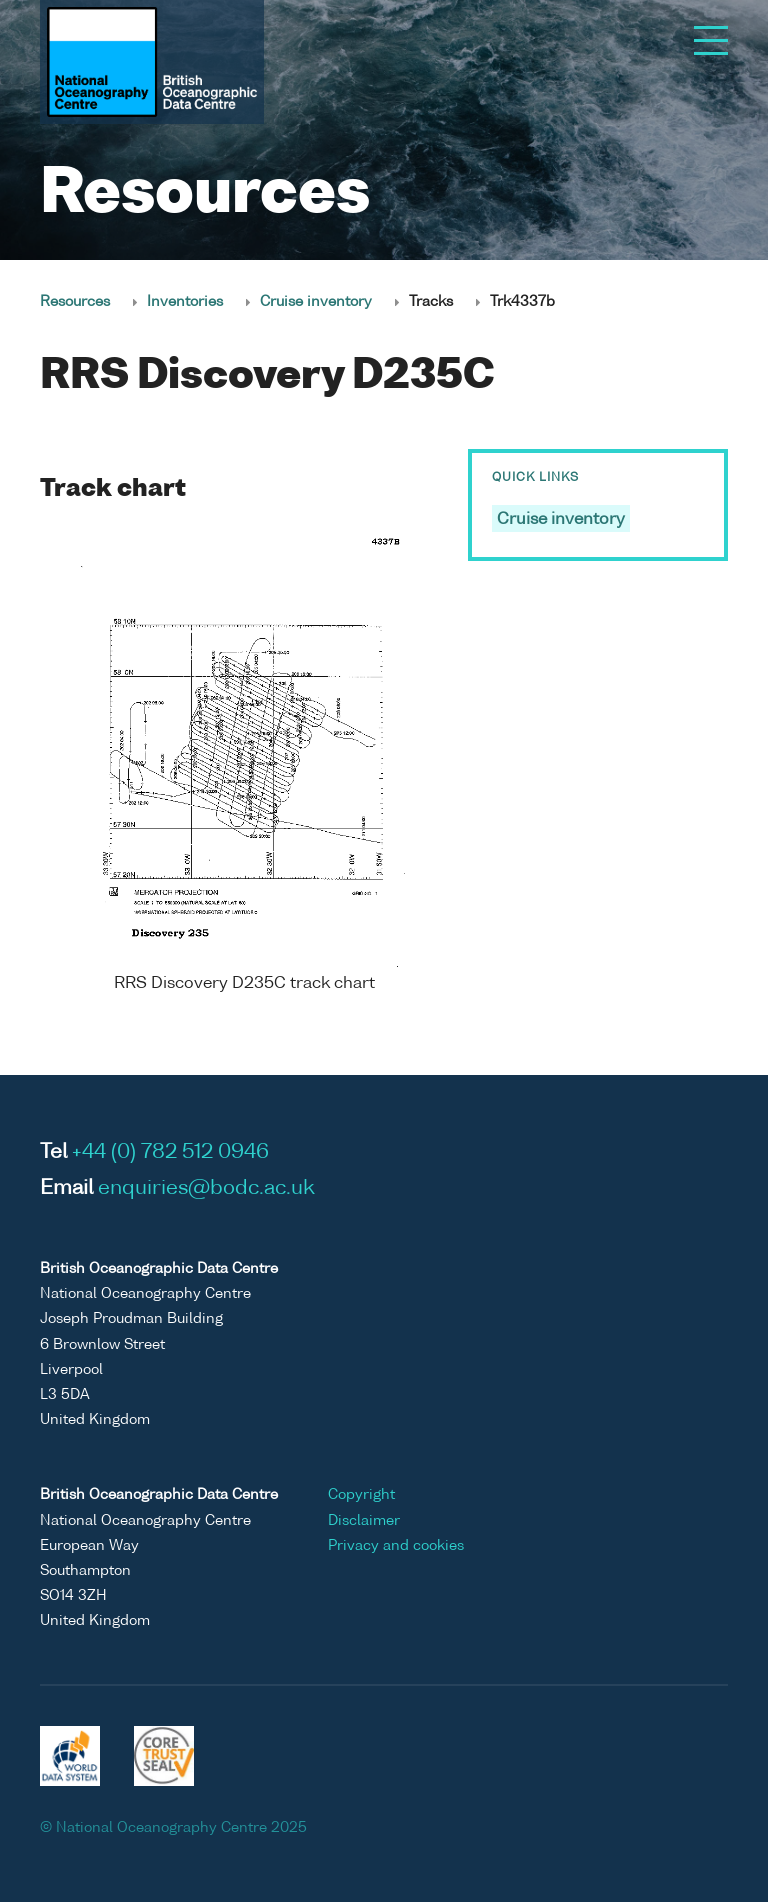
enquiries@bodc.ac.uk (206, 1189)
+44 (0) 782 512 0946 (170, 1153)
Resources (75, 302)
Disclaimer (364, 1521)
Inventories (185, 302)
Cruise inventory (316, 302)
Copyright (361, 1495)
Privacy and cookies (396, 1546)
